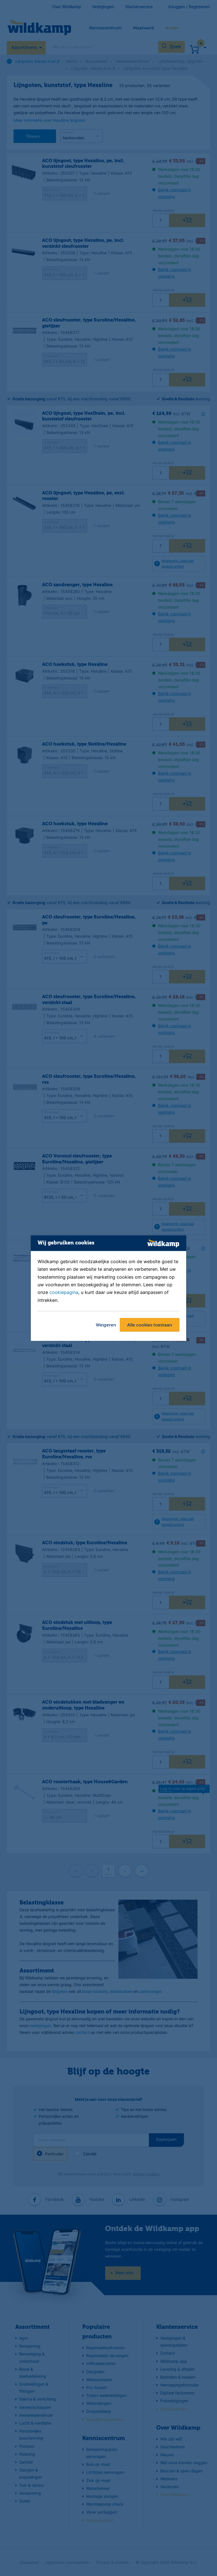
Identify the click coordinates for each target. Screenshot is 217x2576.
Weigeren (106, 1325)
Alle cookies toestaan (149, 1325)
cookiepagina (63, 1292)
